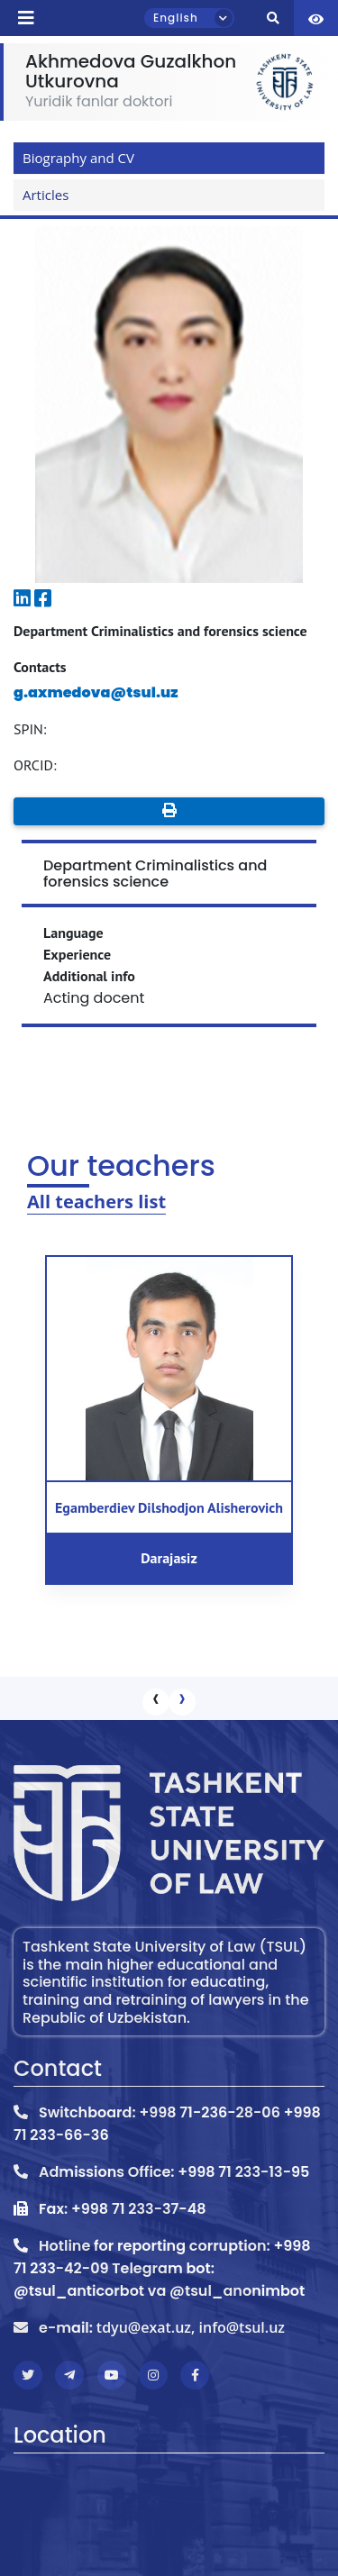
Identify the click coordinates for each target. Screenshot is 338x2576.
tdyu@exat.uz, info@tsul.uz (190, 2327)
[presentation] (155, 1702)
